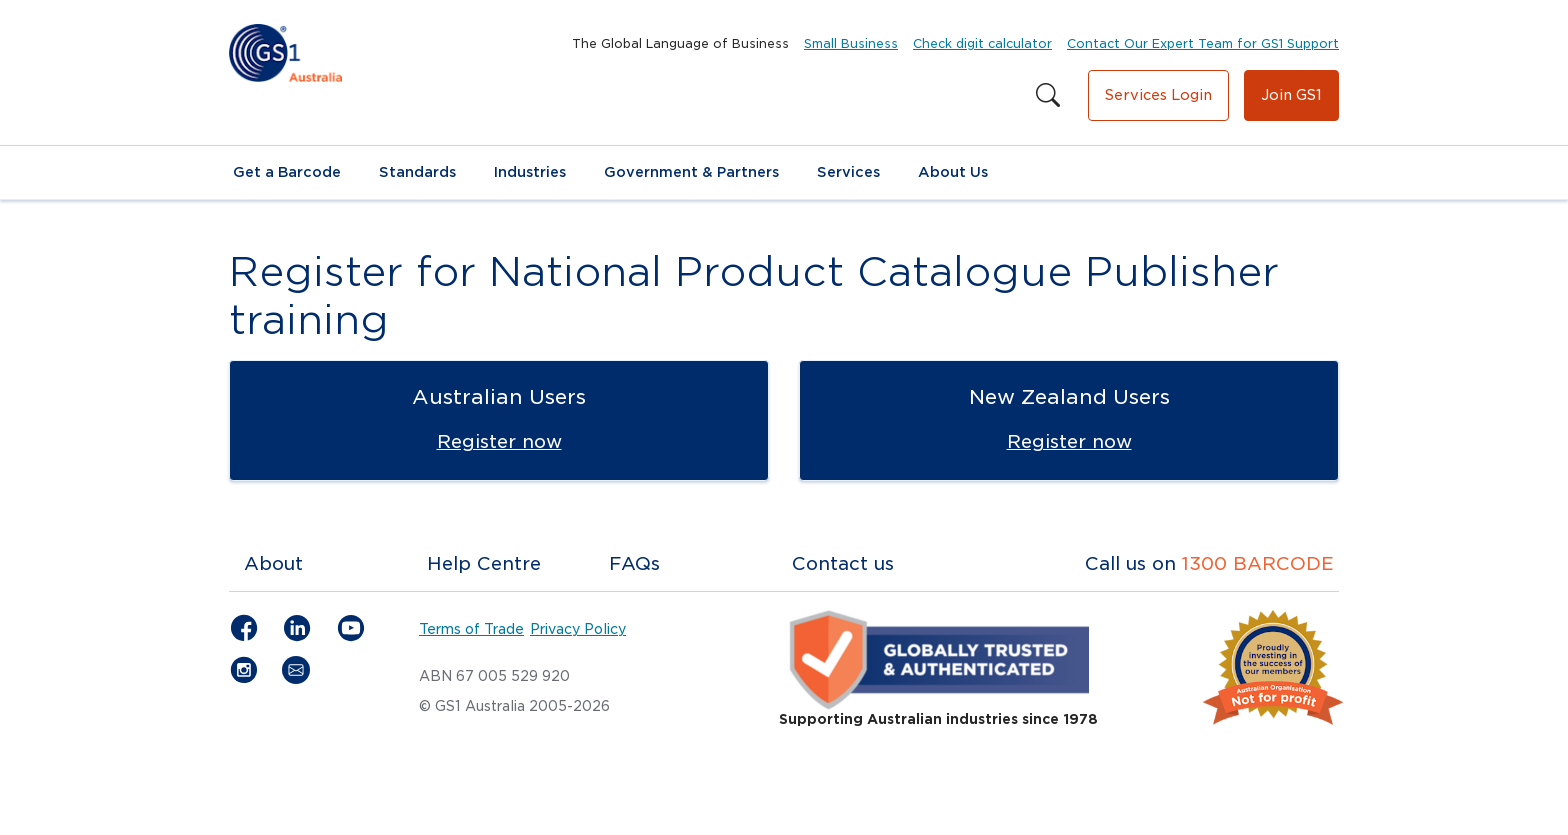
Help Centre (484, 563)
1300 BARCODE (1258, 563)
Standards (417, 172)
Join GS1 (1291, 95)
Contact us (843, 563)
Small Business (851, 43)
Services (848, 172)
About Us (953, 172)
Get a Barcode (287, 172)
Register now (499, 441)
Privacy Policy (578, 629)
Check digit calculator (982, 43)
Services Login (1158, 95)
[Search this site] (1048, 96)
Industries (530, 172)
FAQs (634, 563)
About (273, 563)
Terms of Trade (471, 629)
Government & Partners (691, 172)
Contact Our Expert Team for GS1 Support (1203, 43)
